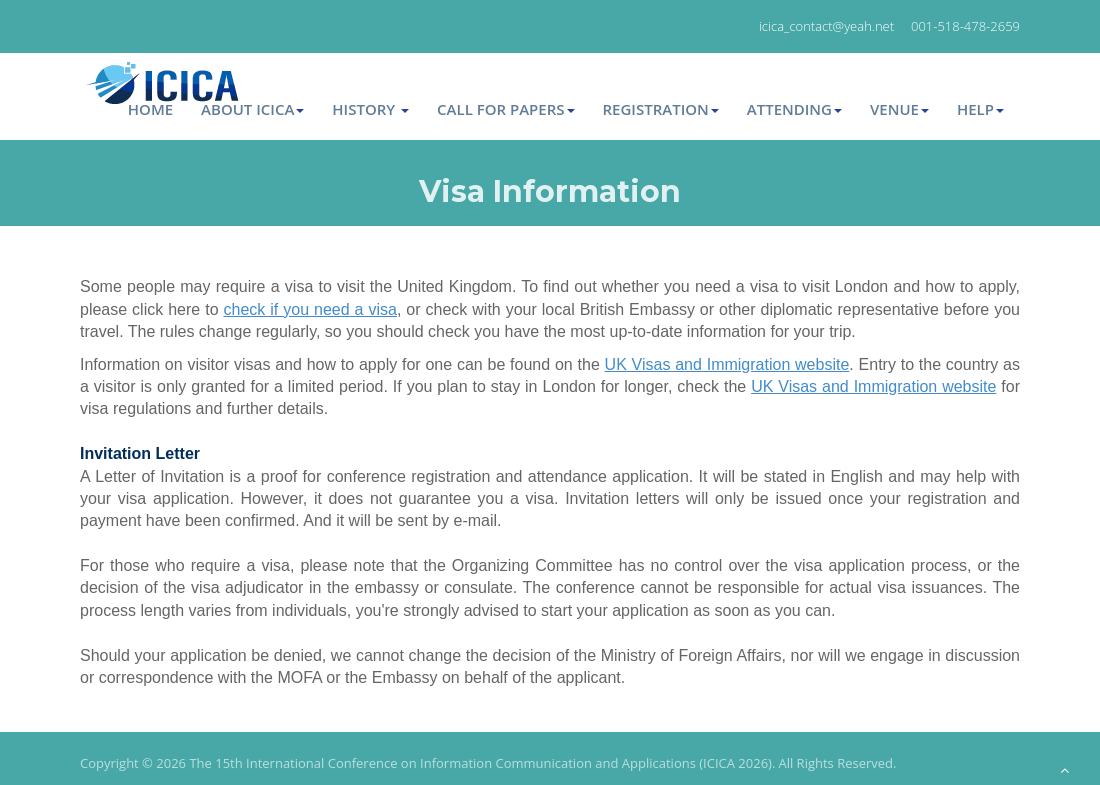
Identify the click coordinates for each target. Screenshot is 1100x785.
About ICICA (252, 109)
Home (150, 109)
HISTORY (370, 109)
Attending (794, 109)
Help (980, 109)
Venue (899, 109)
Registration (661, 109)
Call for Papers (505, 109)
